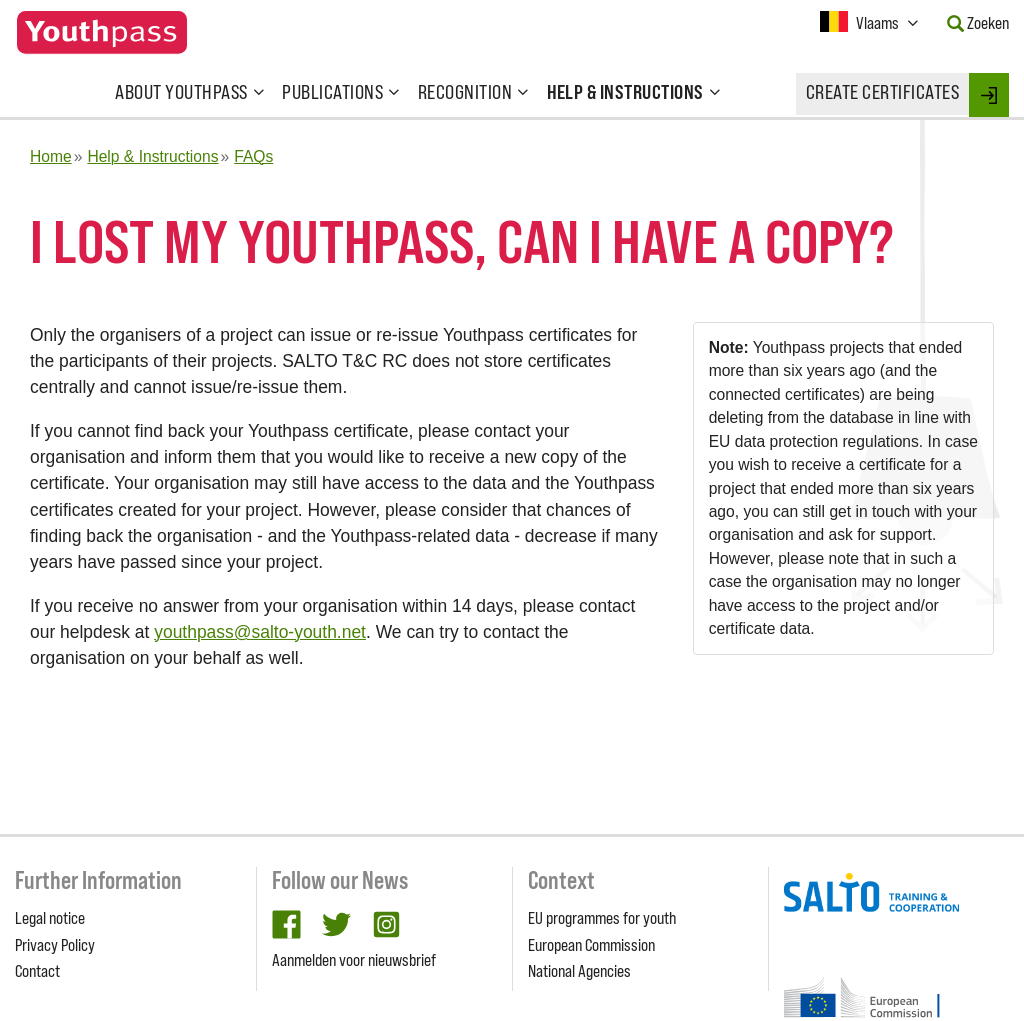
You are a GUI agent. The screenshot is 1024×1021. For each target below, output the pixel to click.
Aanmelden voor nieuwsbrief (354, 960)
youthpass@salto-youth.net (260, 632)
